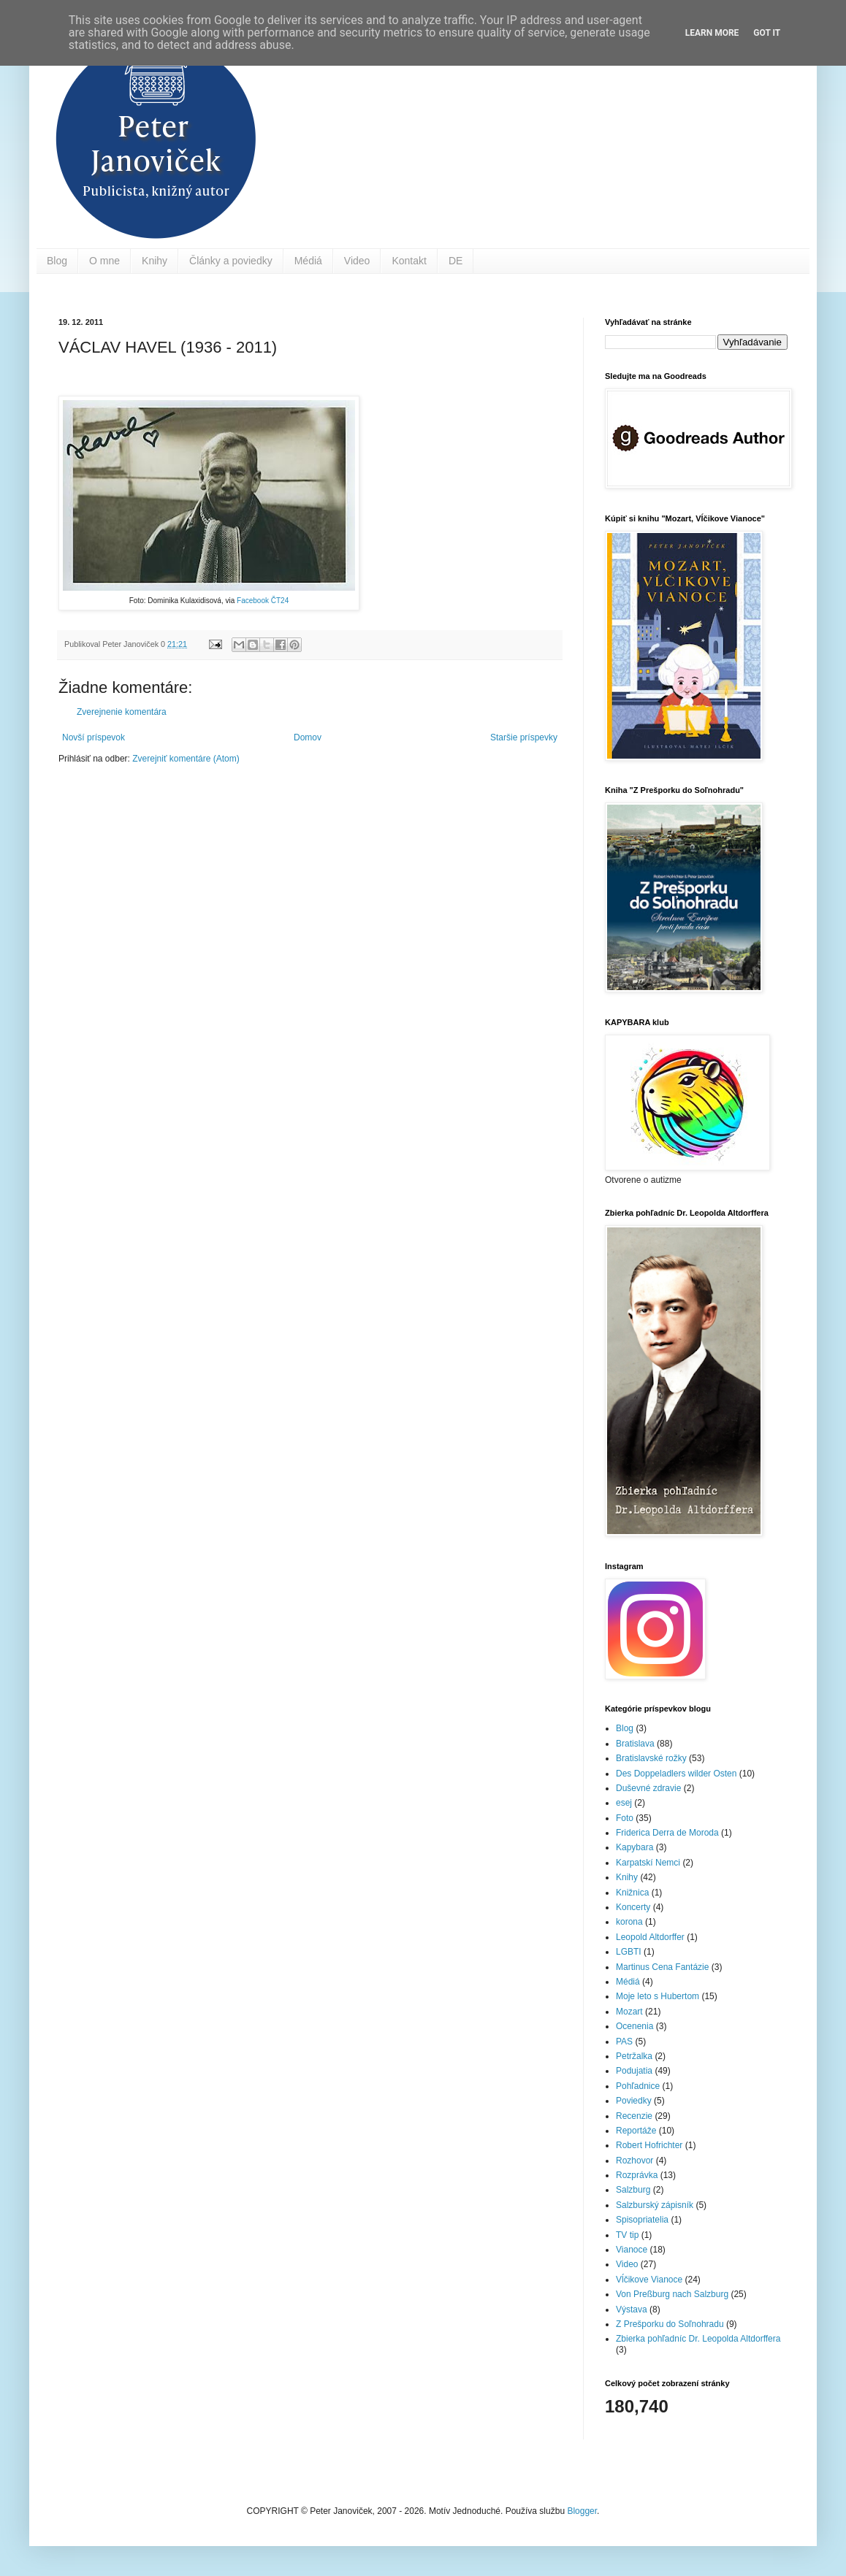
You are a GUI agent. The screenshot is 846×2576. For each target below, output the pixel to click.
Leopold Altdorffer (650, 1937)
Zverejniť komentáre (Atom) (186, 759)
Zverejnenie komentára (122, 712)
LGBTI (628, 1952)
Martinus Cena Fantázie (662, 1967)
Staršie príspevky (523, 737)
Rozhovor (634, 2160)
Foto (624, 1818)
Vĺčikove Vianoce (649, 2279)
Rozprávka (637, 2175)
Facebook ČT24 (263, 601)
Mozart (629, 2011)
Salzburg (633, 2190)
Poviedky (634, 2101)
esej (624, 1803)
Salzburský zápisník (654, 2205)
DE (455, 261)
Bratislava (635, 1744)
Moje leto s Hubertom (657, 1996)
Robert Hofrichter (649, 2145)
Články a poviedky (231, 261)
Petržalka (634, 2056)
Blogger (582, 2511)
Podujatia (634, 2071)
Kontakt (409, 261)
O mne (104, 261)
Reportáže (636, 2130)
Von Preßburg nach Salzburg (672, 2294)
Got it (766, 33)
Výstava (631, 2309)
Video (357, 261)
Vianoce (631, 2250)
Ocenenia (634, 2026)
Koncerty (633, 1907)
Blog (57, 261)
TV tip (627, 2235)
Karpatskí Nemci (648, 1863)
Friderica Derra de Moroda (667, 1833)
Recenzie (634, 2116)
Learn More (712, 33)
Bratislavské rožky (651, 1758)
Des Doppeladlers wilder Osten (676, 1773)
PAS (624, 2041)
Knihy (154, 261)
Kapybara (634, 1847)
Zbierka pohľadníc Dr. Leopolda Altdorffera (698, 2339)
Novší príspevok (93, 737)
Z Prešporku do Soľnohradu (670, 2324)
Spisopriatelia (642, 2220)
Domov (307, 737)
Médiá (308, 261)
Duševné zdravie (648, 1788)
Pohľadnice (638, 2086)
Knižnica (632, 1892)
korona (629, 1922)
